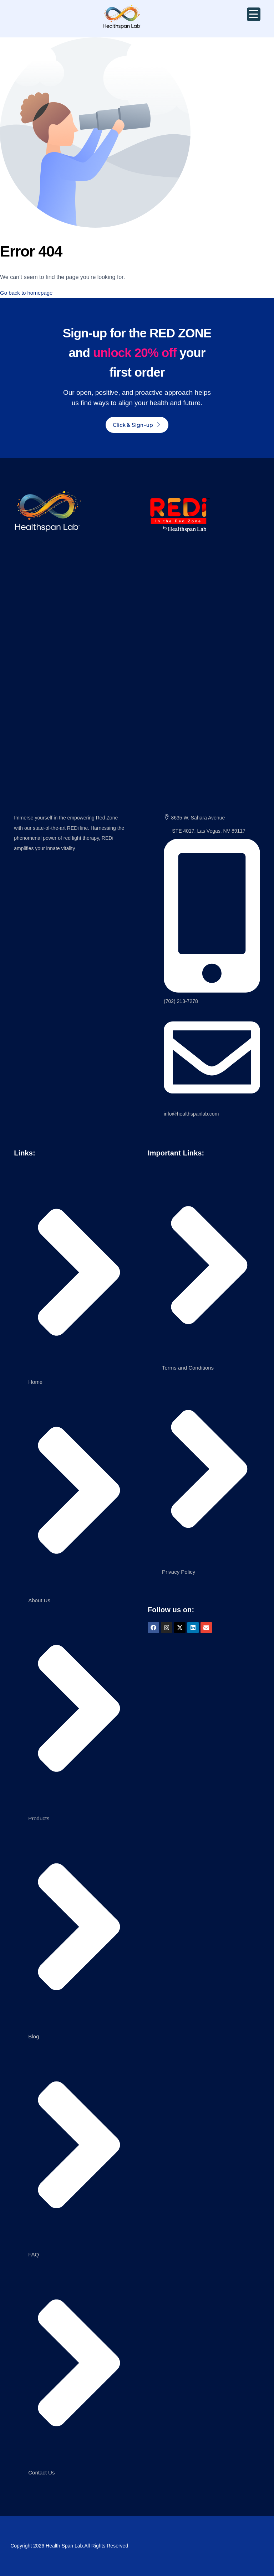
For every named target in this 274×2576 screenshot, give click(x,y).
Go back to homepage (28, 293)
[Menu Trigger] (253, 14)
